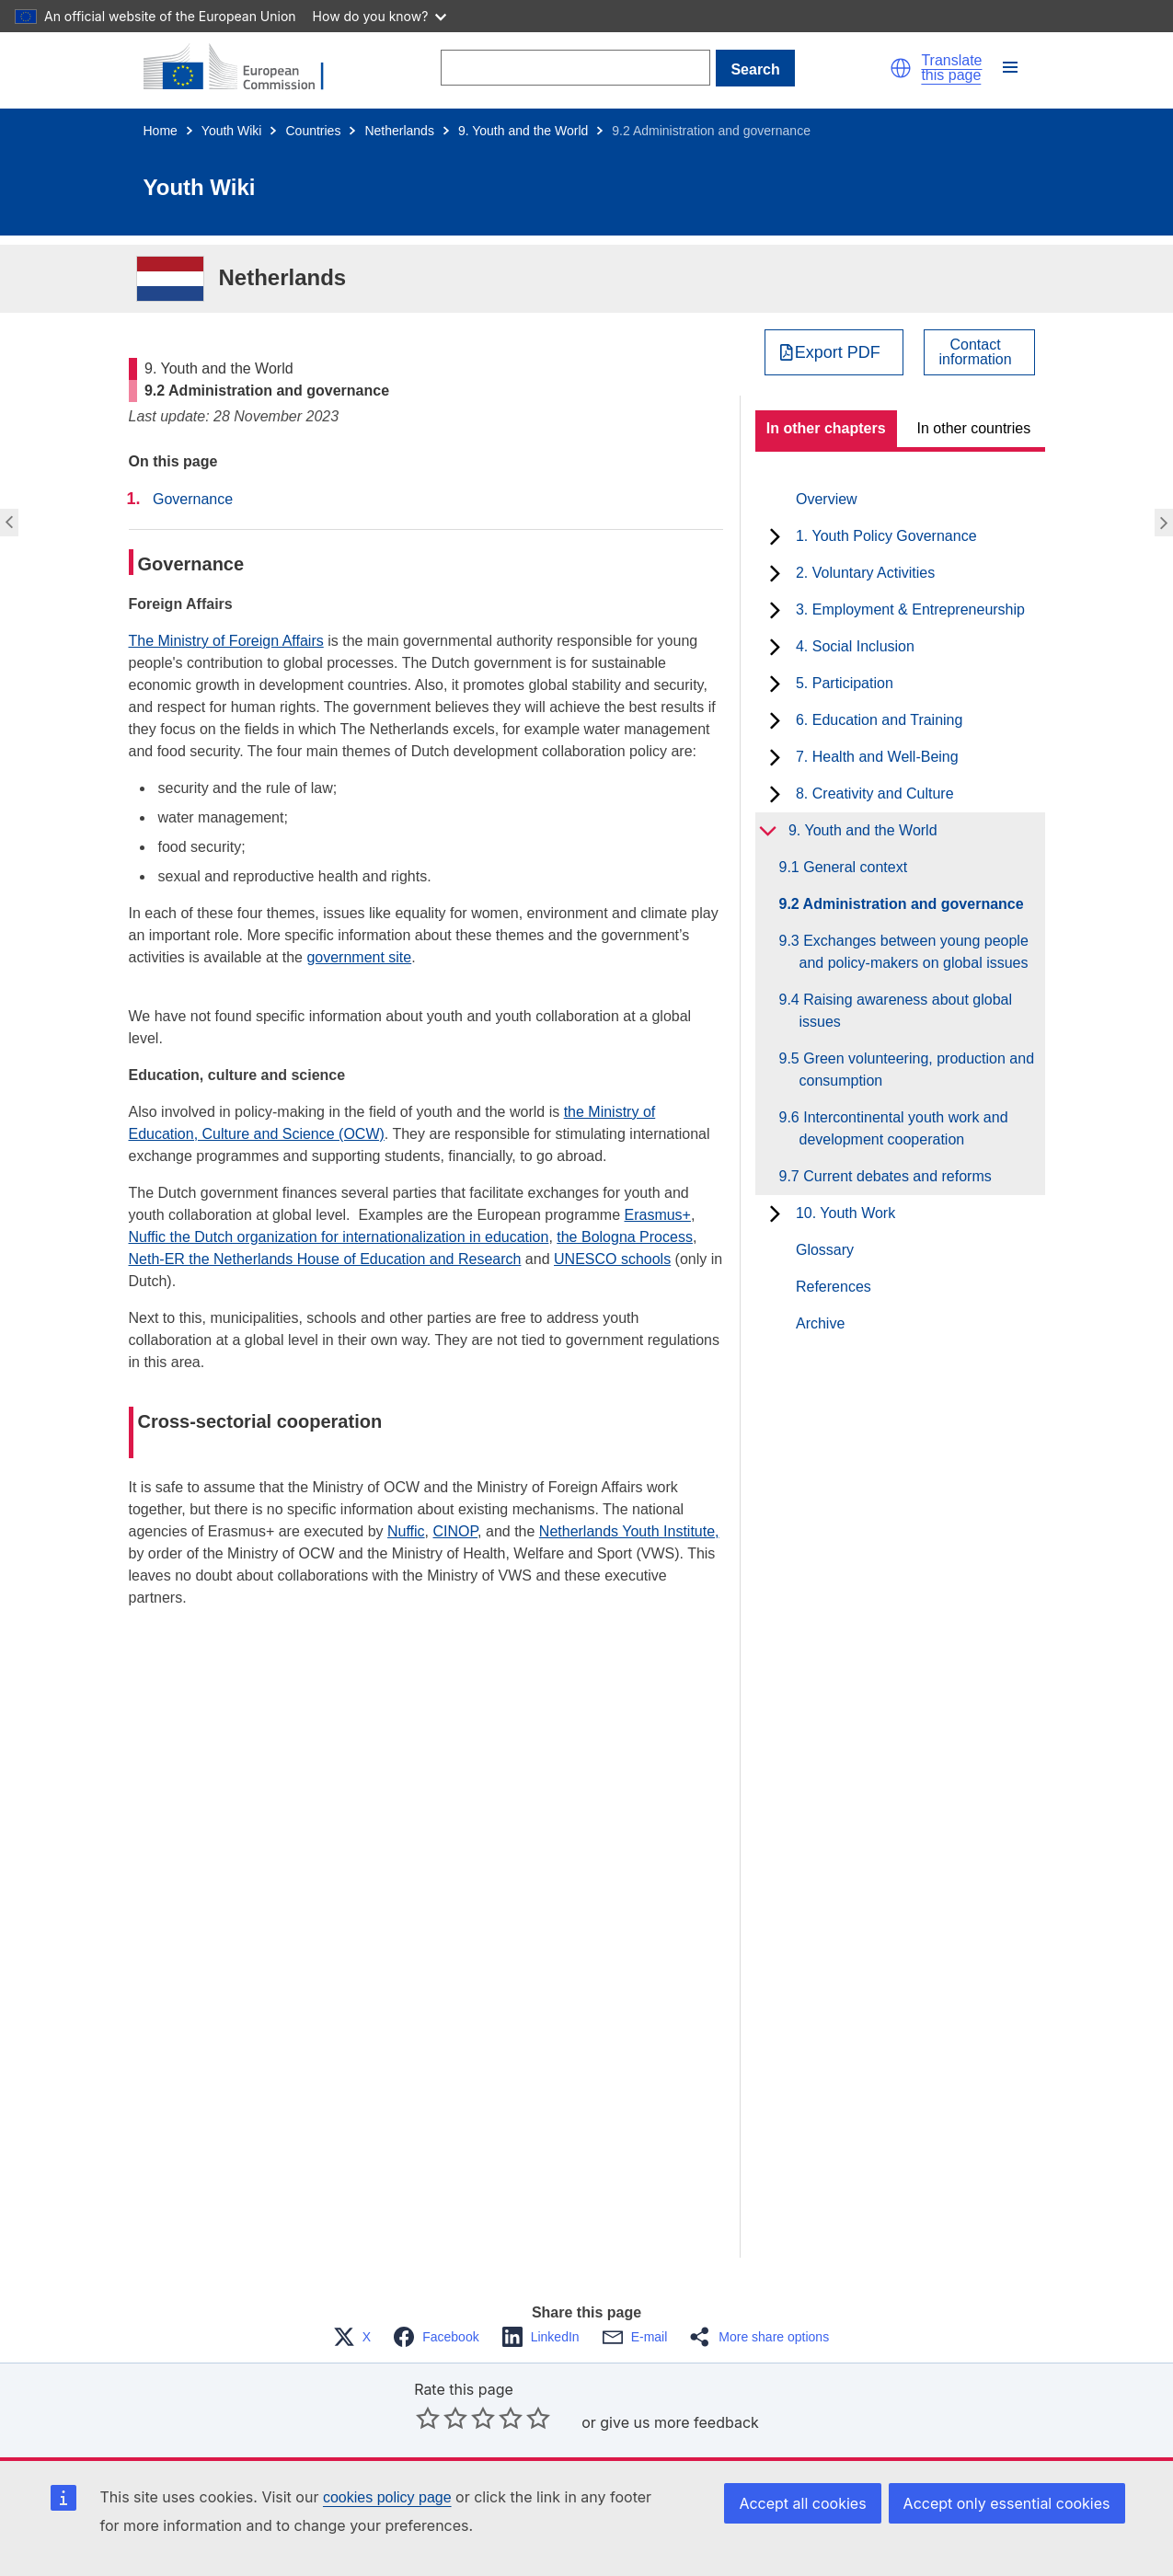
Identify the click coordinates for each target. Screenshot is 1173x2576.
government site (358, 957)
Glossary (825, 1250)
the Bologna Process (625, 1237)
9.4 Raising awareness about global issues (906, 1010)
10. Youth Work (845, 1213)
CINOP (455, 1531)
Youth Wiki (231, 130)
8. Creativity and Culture (875, 793)
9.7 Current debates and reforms (895, 1176)
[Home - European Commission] (245, 68)
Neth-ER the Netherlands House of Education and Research (325, 1259)
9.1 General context (853, 867)
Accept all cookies (802, 2503)
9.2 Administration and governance (911, 904)
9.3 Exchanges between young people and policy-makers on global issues (914, 952)
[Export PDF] (834, 352)
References (833, 1286)
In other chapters (826, 428)
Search (754, 69)
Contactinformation (975, 352)
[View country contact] (979, 352)
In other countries (974, 428)
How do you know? (380, 16)
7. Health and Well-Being (877, 757)
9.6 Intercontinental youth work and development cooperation (903, 1128)
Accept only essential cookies (1006, 2503)
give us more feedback (679, 2422)
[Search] (575, 68)
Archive (820, 1323)
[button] (901, 68)
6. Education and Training (879, 720)
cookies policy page (387, 2497)
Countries (312, 130)
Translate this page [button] (951, 68)
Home (161, 130)
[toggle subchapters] (775, 536)
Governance (193, 499)
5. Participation (844, 683)
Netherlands (399, 130)
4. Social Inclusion (855, 646)
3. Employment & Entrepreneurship (910, 609)
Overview (826, 499)
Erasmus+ (657, 1215)
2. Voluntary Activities (865, 573)
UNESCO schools (612, 1259)
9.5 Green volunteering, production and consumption (917, 1069)
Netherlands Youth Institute (627, 1531)
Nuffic (406, 1531)
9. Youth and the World (523, 130)
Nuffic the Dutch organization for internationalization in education (339, 1237)
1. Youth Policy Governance (886, 536)
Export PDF (837, 352)
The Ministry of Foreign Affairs (226, 641)
